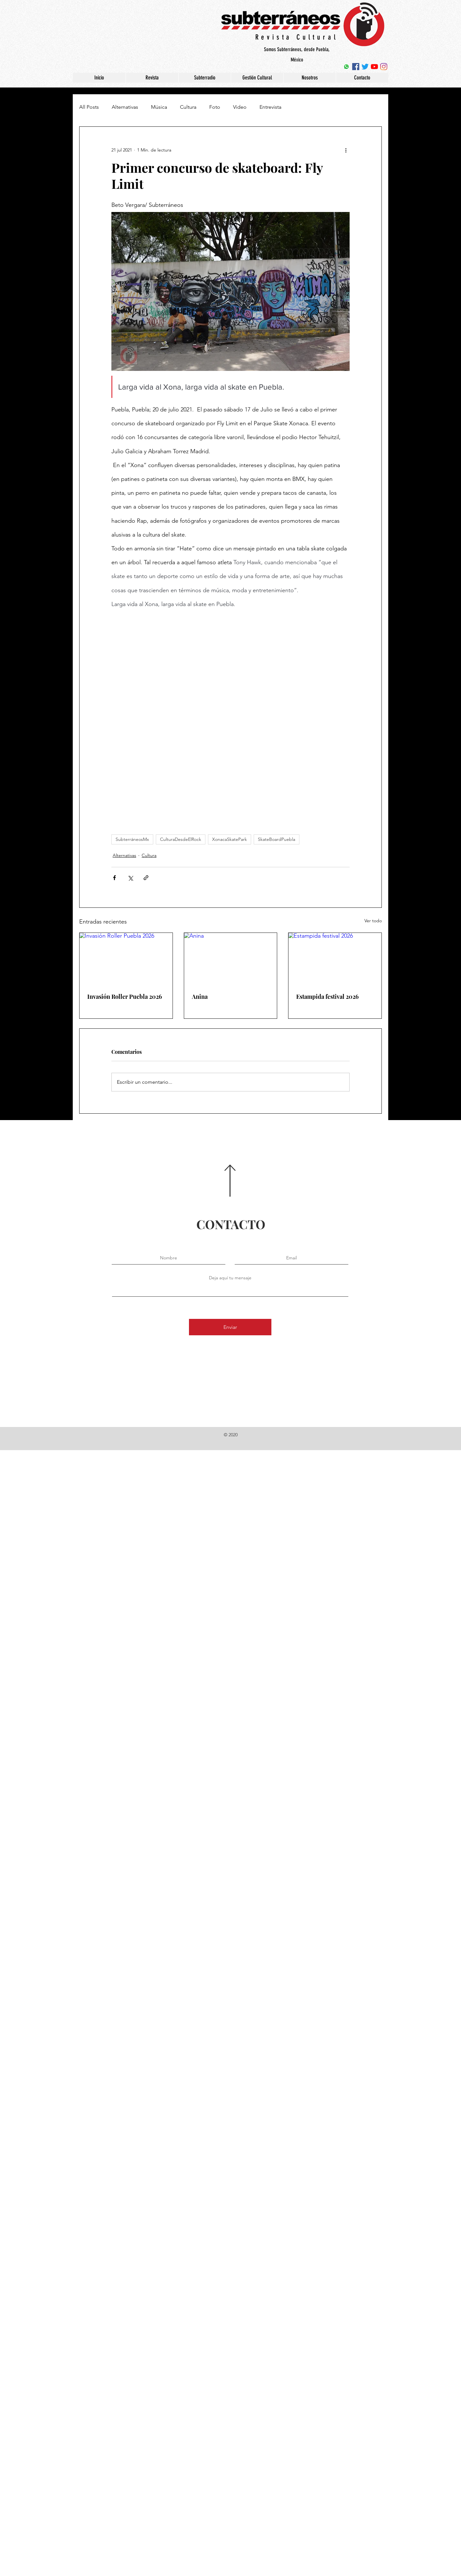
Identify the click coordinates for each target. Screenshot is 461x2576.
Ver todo (373, 921)
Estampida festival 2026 (327, 996)
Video (240, 107)
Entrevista (270, 107)
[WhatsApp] (346, 66)
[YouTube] (374, 66)
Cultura (188, 107)
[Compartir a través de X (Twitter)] (130, 878)
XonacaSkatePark (229, 839)
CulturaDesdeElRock (180, 839)
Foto (214, 107)
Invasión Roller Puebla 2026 (124, 996)
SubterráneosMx (132, 839)
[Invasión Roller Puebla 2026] (126, 959)
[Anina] (230, 959)
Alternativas (125, 107)
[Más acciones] (346, 150)
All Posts (89, 107)
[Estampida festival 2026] (334, 959)
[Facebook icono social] (355, 66)
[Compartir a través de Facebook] (114, 878)
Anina (200, 996)
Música (159, 107)
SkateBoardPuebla (276, 839)
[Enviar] (230, 1327)
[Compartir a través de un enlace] (146, 878)
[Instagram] (383, 66)
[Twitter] (365, 66)
